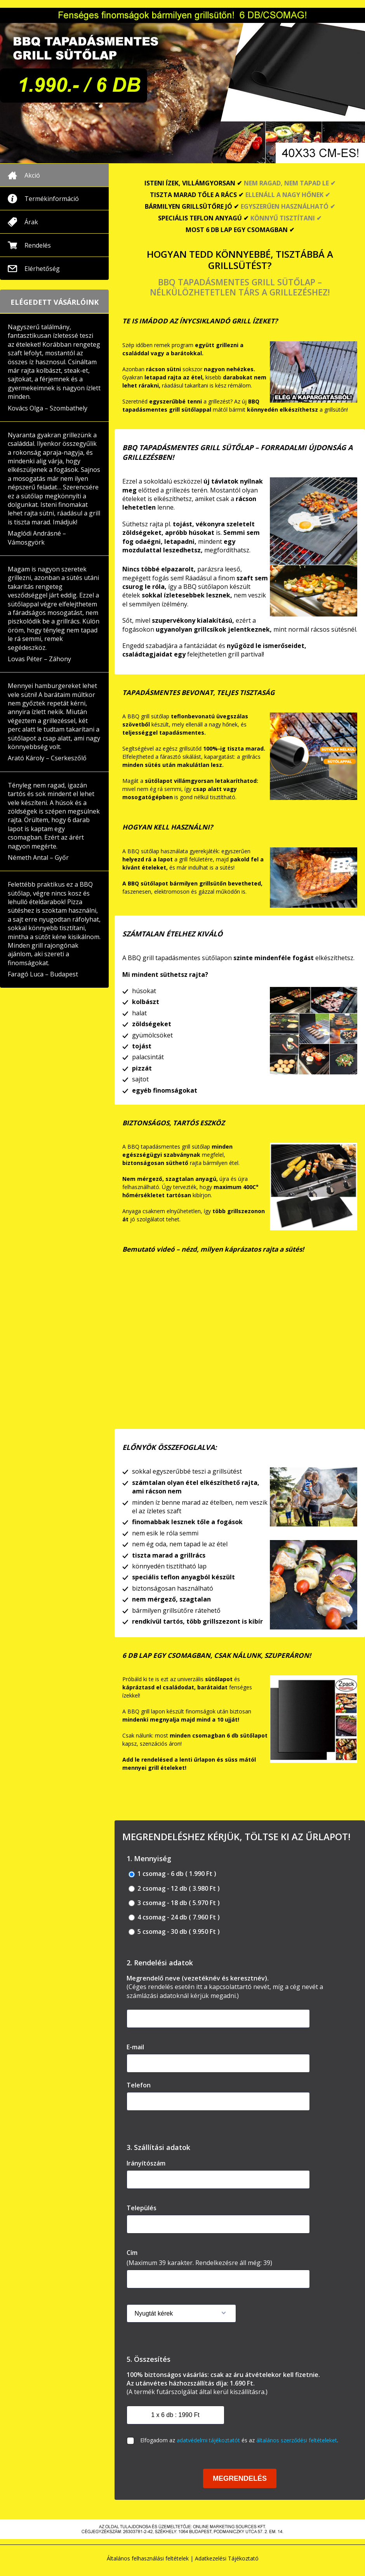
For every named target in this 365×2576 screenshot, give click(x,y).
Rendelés (37, 245)
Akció (32, 175)
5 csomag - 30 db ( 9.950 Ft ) (174, 1932)
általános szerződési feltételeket (296, 2440)
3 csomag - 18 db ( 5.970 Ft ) (174, 1903)
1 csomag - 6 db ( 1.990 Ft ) (172, 1874)
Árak (31, 222)
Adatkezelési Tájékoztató (227, 2558)
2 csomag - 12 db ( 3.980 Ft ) (174, 1888)
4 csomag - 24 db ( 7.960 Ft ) (174, 1917)
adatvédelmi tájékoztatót (208, 2440)
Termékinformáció (51, 198)
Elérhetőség (42, 268)
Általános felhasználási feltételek (148, 2558)
